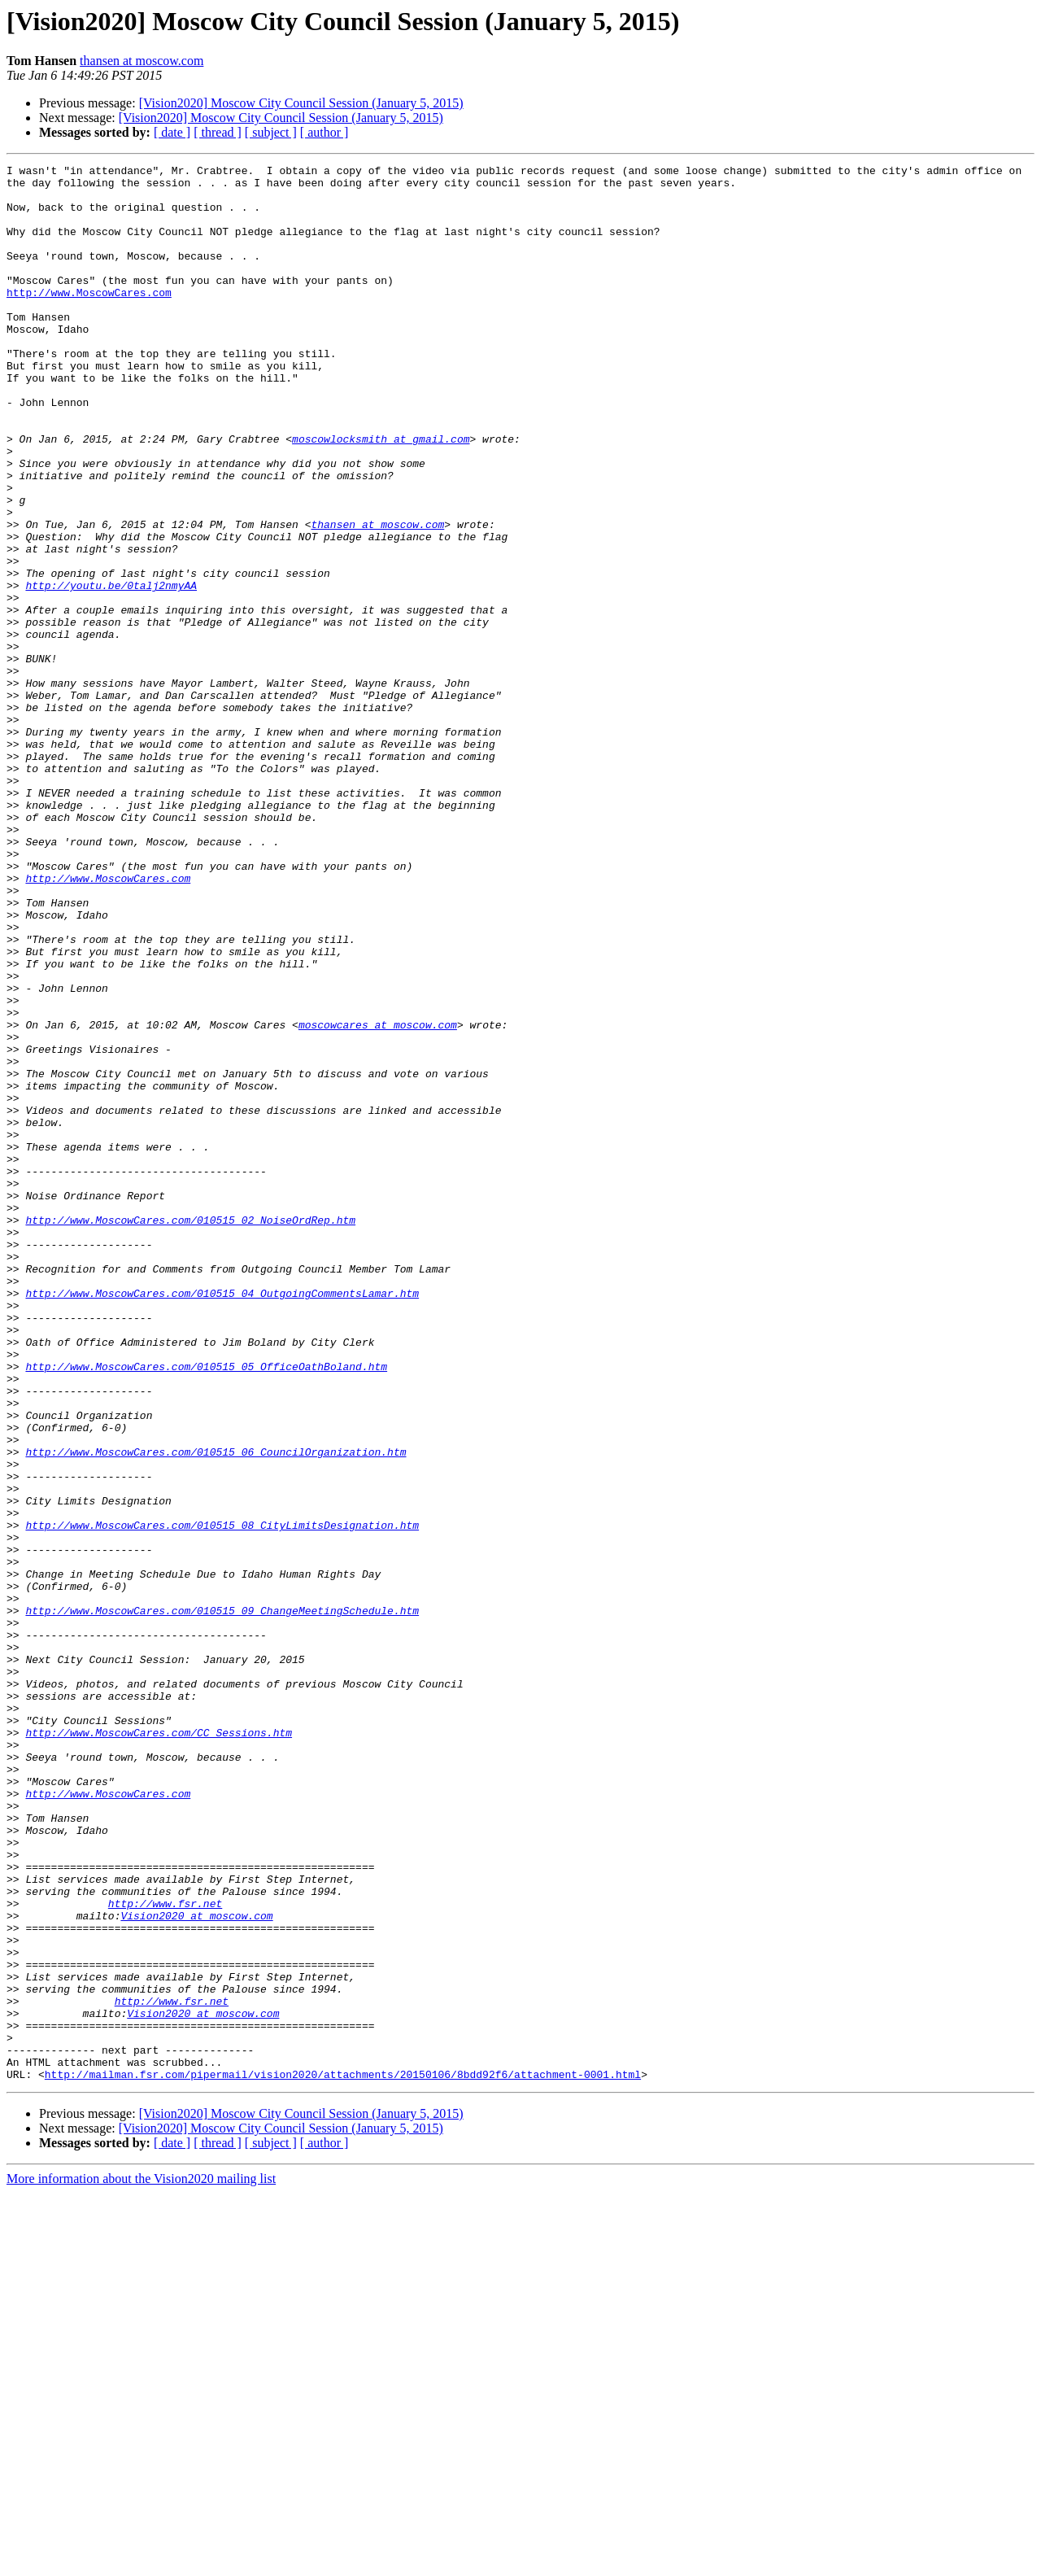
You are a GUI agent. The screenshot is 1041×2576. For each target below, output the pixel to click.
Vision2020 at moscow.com (196, 2266)
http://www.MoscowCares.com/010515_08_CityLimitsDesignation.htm (222, 1798)
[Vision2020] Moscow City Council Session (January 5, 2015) (301, 103)
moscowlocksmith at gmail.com (380, 494)
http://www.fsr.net (165, 2252)
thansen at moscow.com (141, 61)
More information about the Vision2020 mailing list (141, 2562)
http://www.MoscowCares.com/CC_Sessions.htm (158, 2047)
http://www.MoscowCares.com (89, 319)
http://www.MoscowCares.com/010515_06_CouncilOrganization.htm (215, 1710)
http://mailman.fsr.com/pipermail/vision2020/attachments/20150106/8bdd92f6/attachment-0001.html (343, 2457)
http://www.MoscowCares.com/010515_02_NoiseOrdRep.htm (190, 1432)
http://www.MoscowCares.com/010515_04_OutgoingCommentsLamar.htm (222, 1520)
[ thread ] (218, 132)
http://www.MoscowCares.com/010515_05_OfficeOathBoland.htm (206, 1607)
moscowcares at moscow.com (377, 1197)
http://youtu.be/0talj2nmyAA (111, 670)
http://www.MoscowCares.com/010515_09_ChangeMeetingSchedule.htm (222, 1900)
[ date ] (172, 132)
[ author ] (324, 132)
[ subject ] (271, 132)
